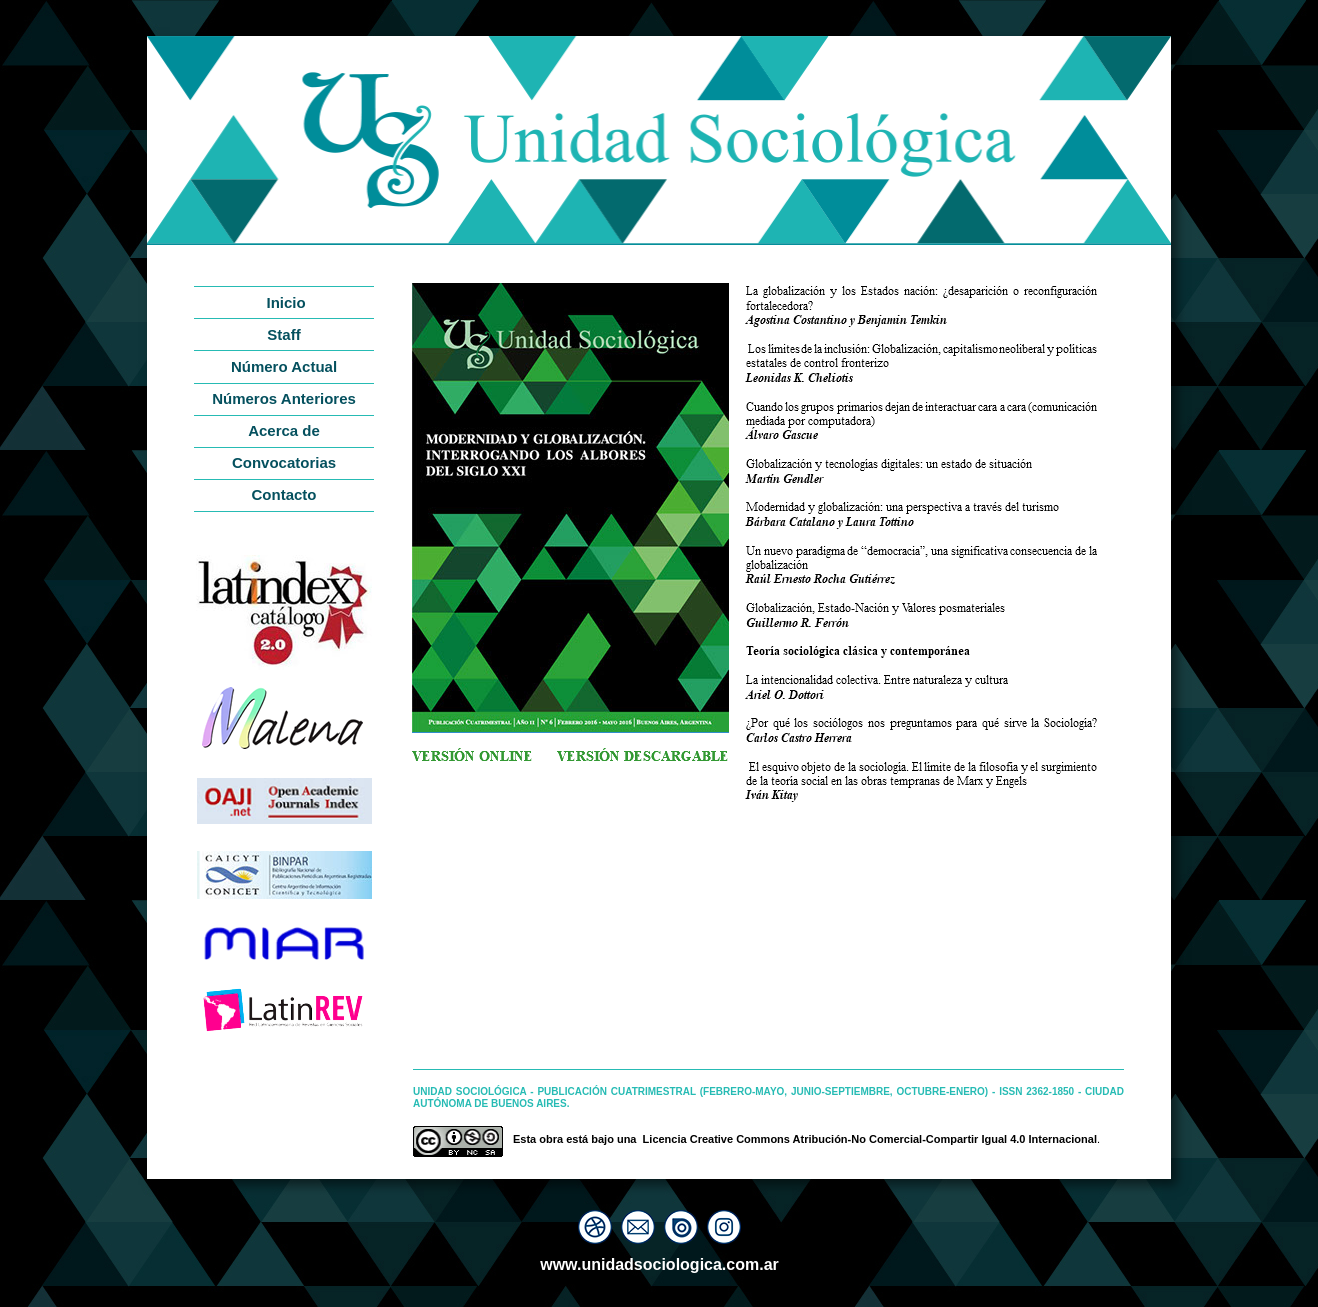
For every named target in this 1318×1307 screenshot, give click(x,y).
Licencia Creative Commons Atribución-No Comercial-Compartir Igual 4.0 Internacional (870, 1139)
